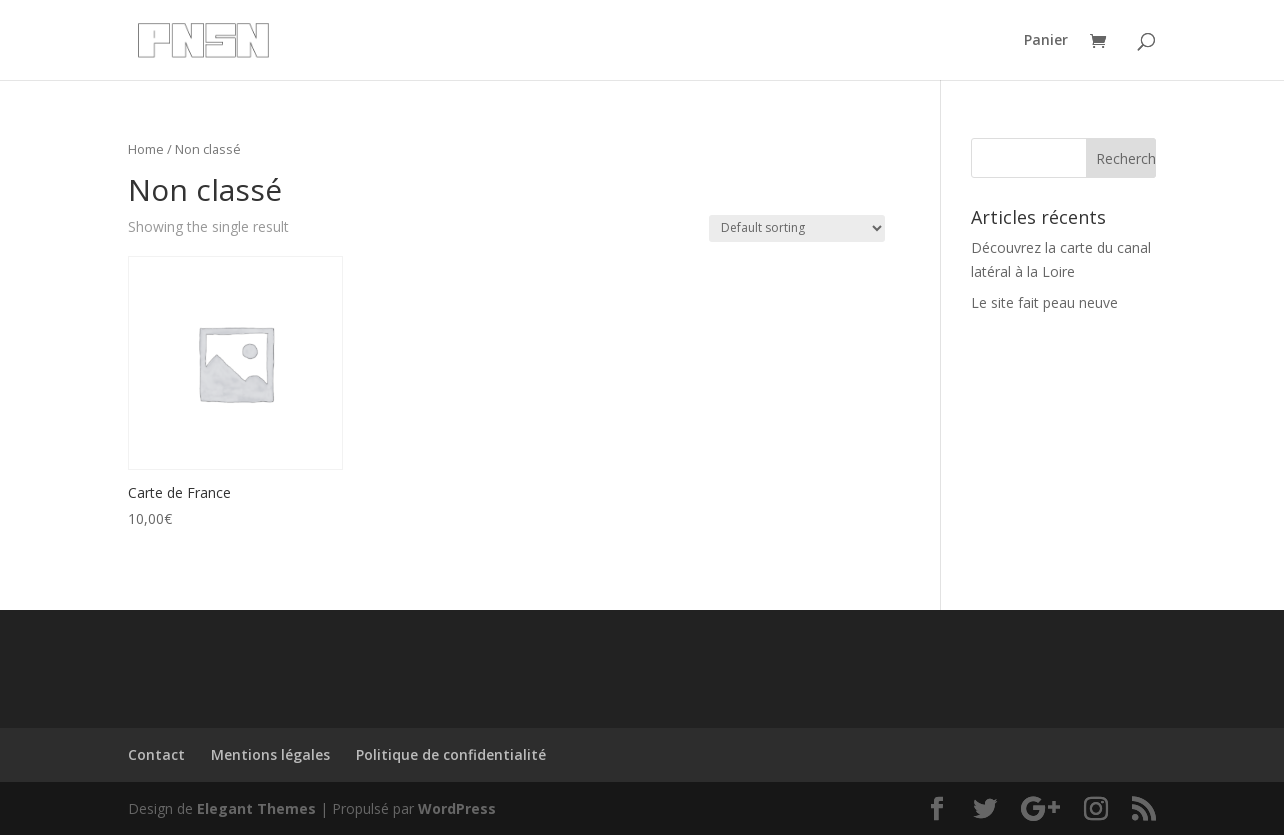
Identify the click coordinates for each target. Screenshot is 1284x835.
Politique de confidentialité (451, 754)
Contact (156, 754)
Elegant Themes (256, 808)
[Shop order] (797, 228)
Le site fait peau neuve (1044, 302)
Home (146, 149)
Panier (1046, 41)
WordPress (457, 808)
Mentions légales (270, 754)
